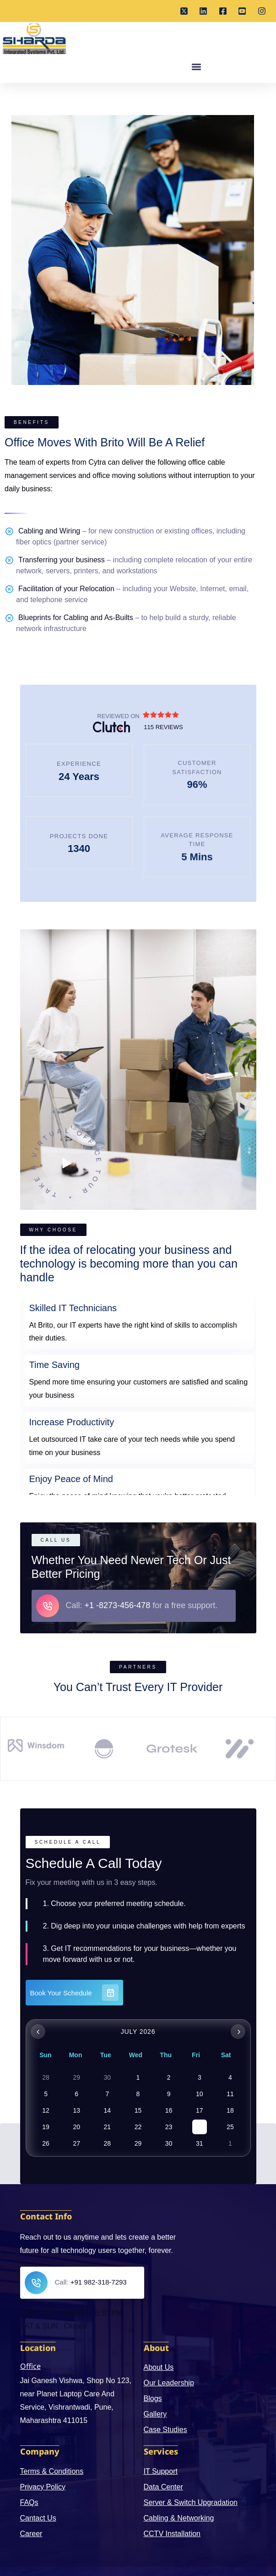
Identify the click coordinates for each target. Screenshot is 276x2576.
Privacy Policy (43, 2487)
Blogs (153, 2398)
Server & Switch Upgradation (191, 2502)
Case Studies (165, 2429)
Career (31, 2534)
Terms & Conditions (52, 2471)
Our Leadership (169, 2383)
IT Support (161, 2471)
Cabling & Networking (179, 2518)
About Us (159, 2367)
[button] (196, 72)
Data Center (163, 2487)
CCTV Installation (172, 2534)
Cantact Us (38, 2518)
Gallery (155, 2414)
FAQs (29, 2502)
